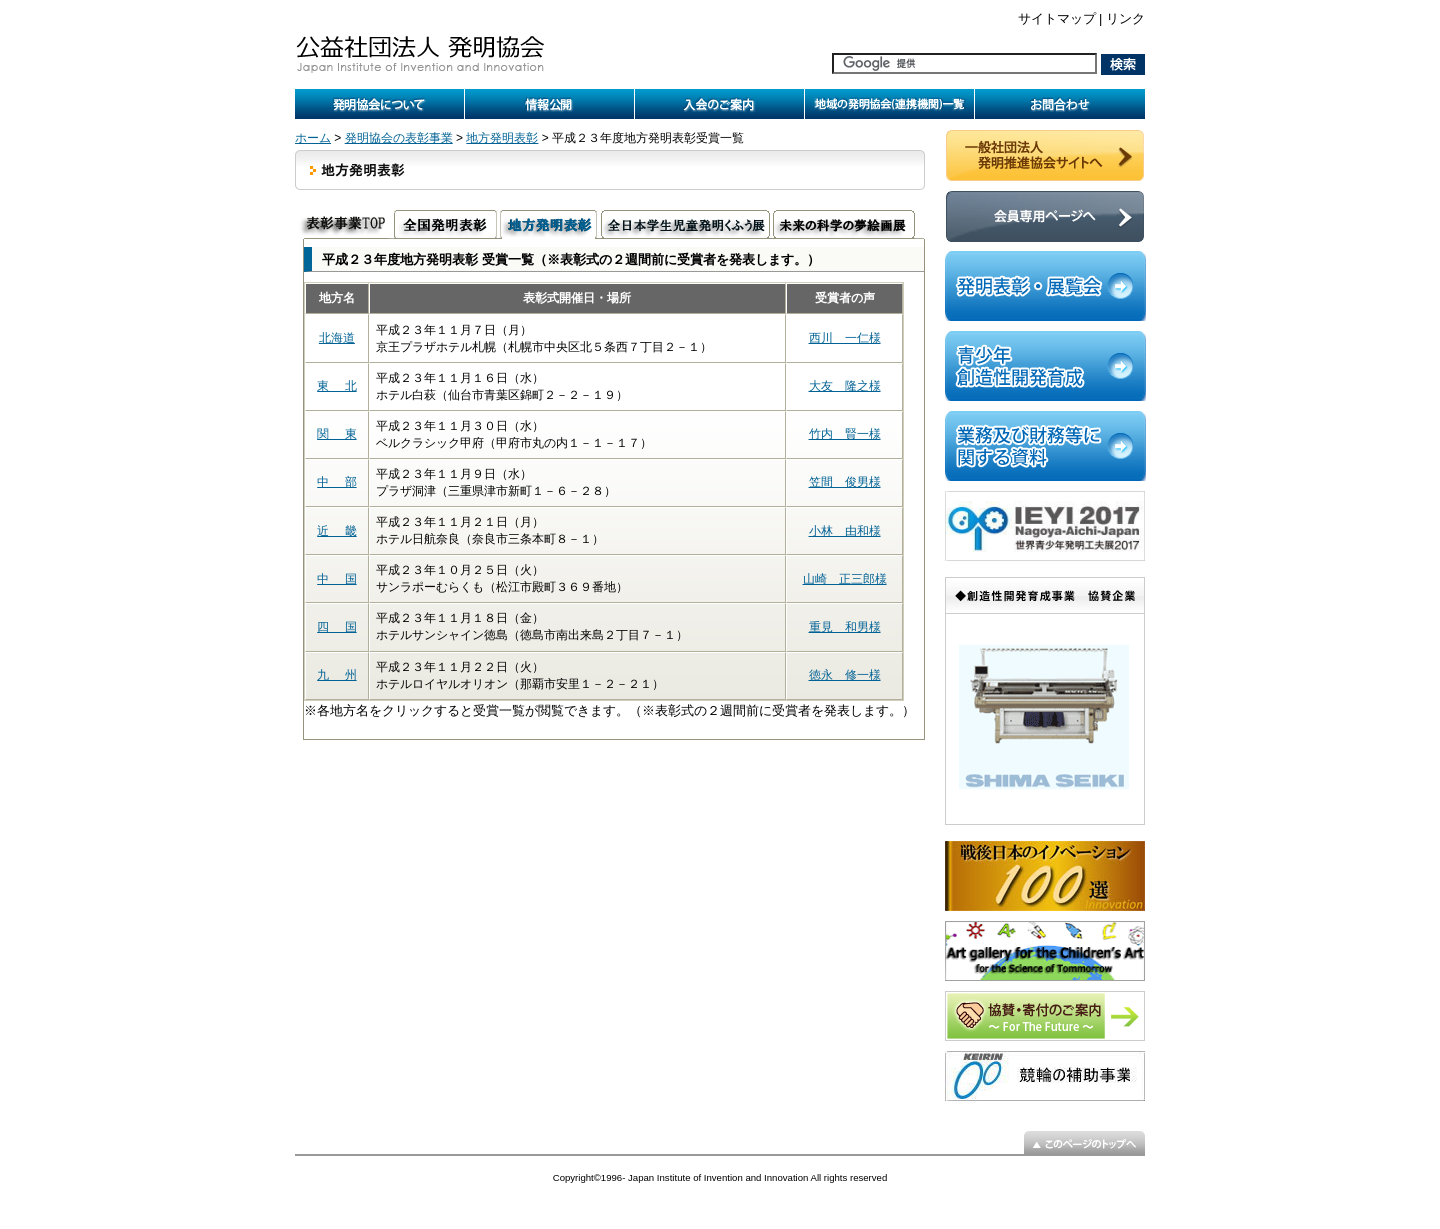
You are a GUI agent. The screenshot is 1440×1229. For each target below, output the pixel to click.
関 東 (336, 434)
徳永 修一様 (845, 675)
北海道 (337, 338)
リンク (1125, 18)
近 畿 (336, 531)
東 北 (336, 386)
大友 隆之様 (845, 386)
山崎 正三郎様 (845, 579)
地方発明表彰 (502, 138)
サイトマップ (1057, 18)
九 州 (336, 675)
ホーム (313, 138)
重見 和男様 (845, 627)
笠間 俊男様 (845, 482)
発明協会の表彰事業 (399, 138)
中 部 (336, 482)
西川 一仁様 (845, 338)
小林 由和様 (845, 531)
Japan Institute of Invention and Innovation (718, 1177)
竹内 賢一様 (845, 434)
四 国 (336, 627)
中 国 (336, 579)
